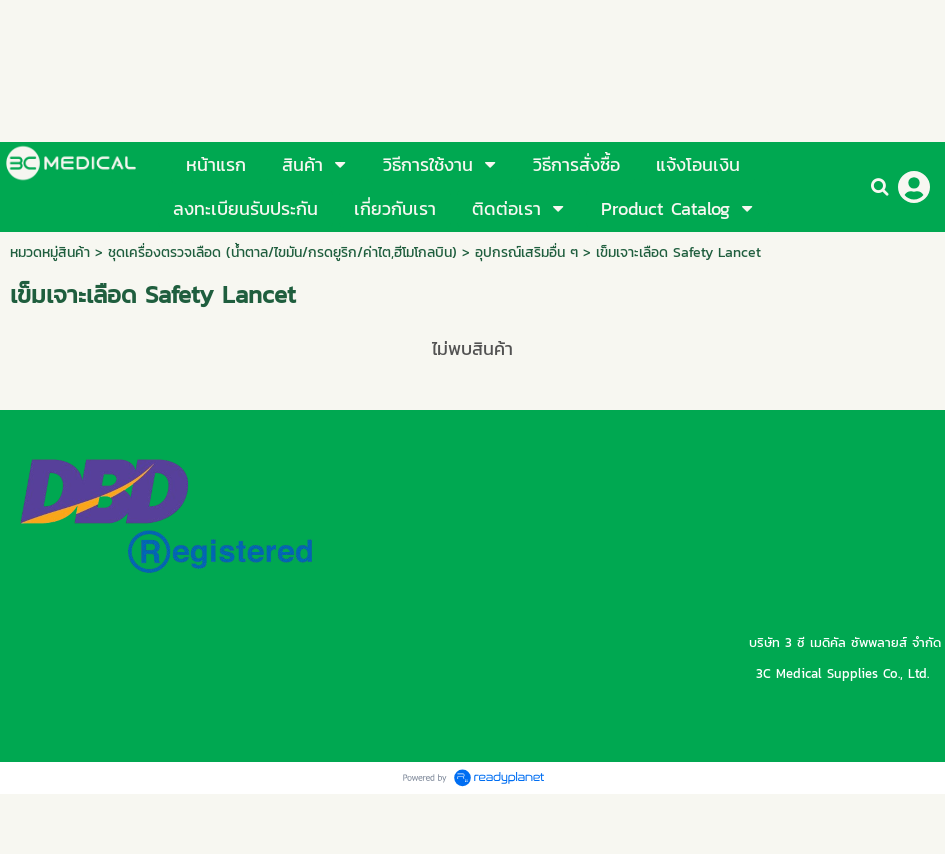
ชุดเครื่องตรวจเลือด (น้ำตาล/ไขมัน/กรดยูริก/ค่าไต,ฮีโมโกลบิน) (282, 252)
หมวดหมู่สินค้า (50, 252)
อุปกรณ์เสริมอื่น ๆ (526, 252)
